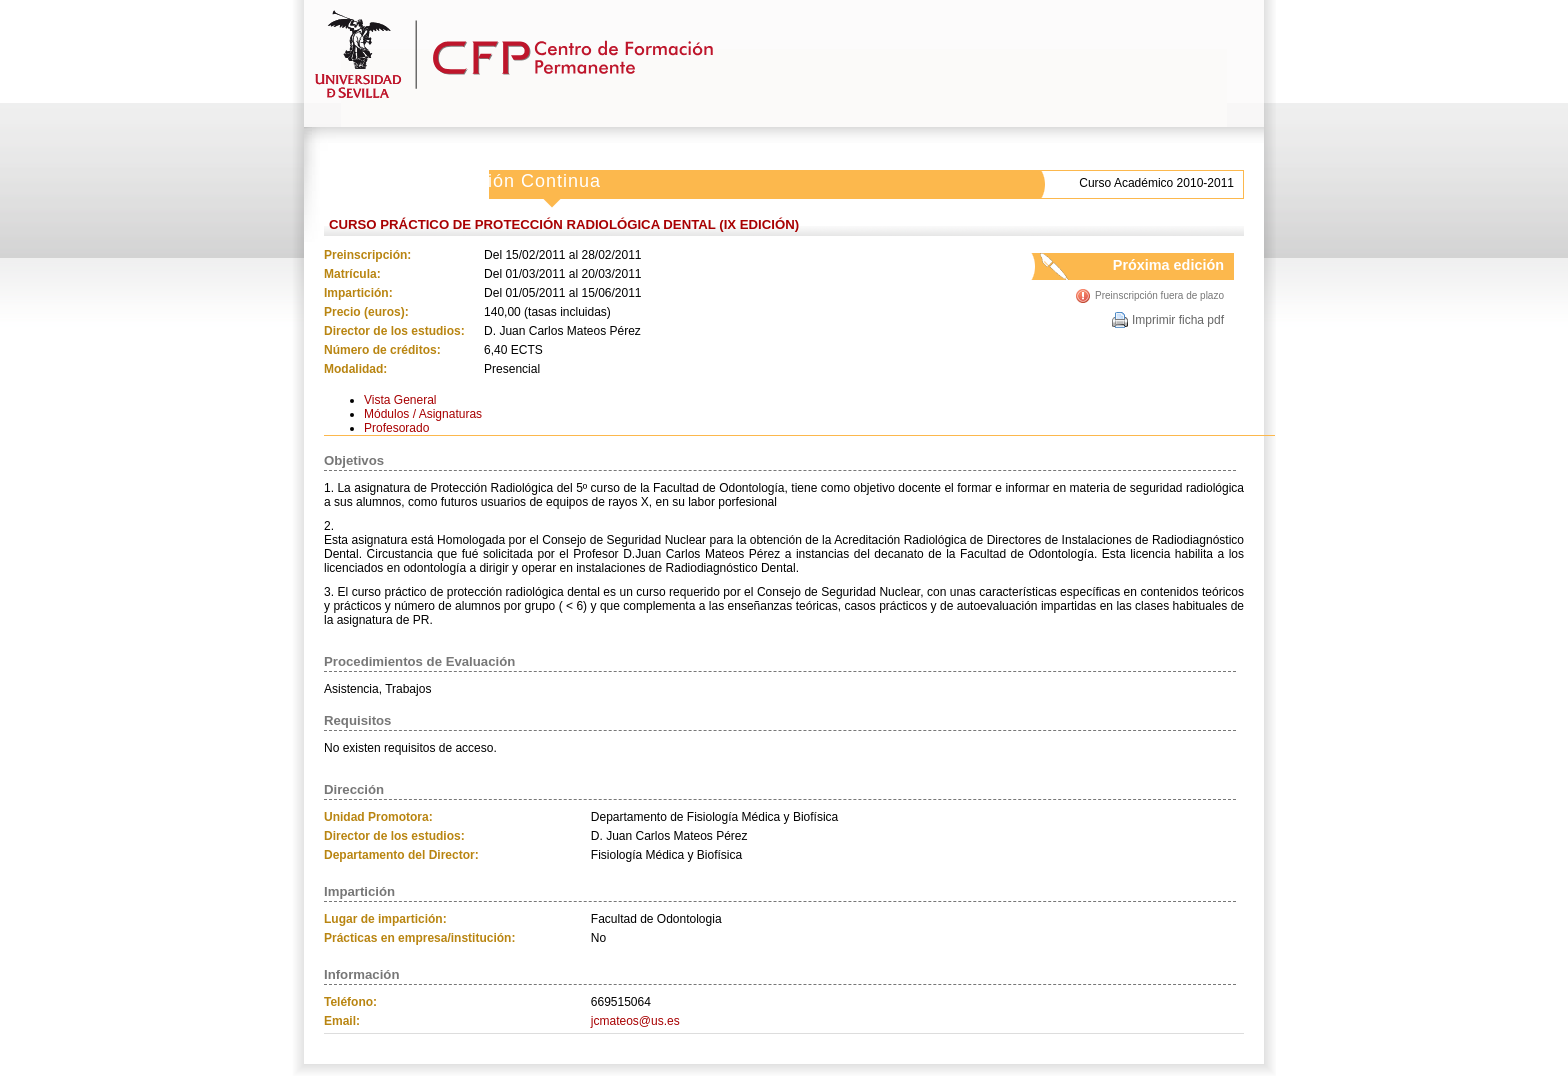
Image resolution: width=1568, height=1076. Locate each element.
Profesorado (396, 428)
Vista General (400, 400)
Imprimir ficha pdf (1178, 320)
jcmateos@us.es (635, 1021)
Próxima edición (1149, 268)
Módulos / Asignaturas (423, 414)
